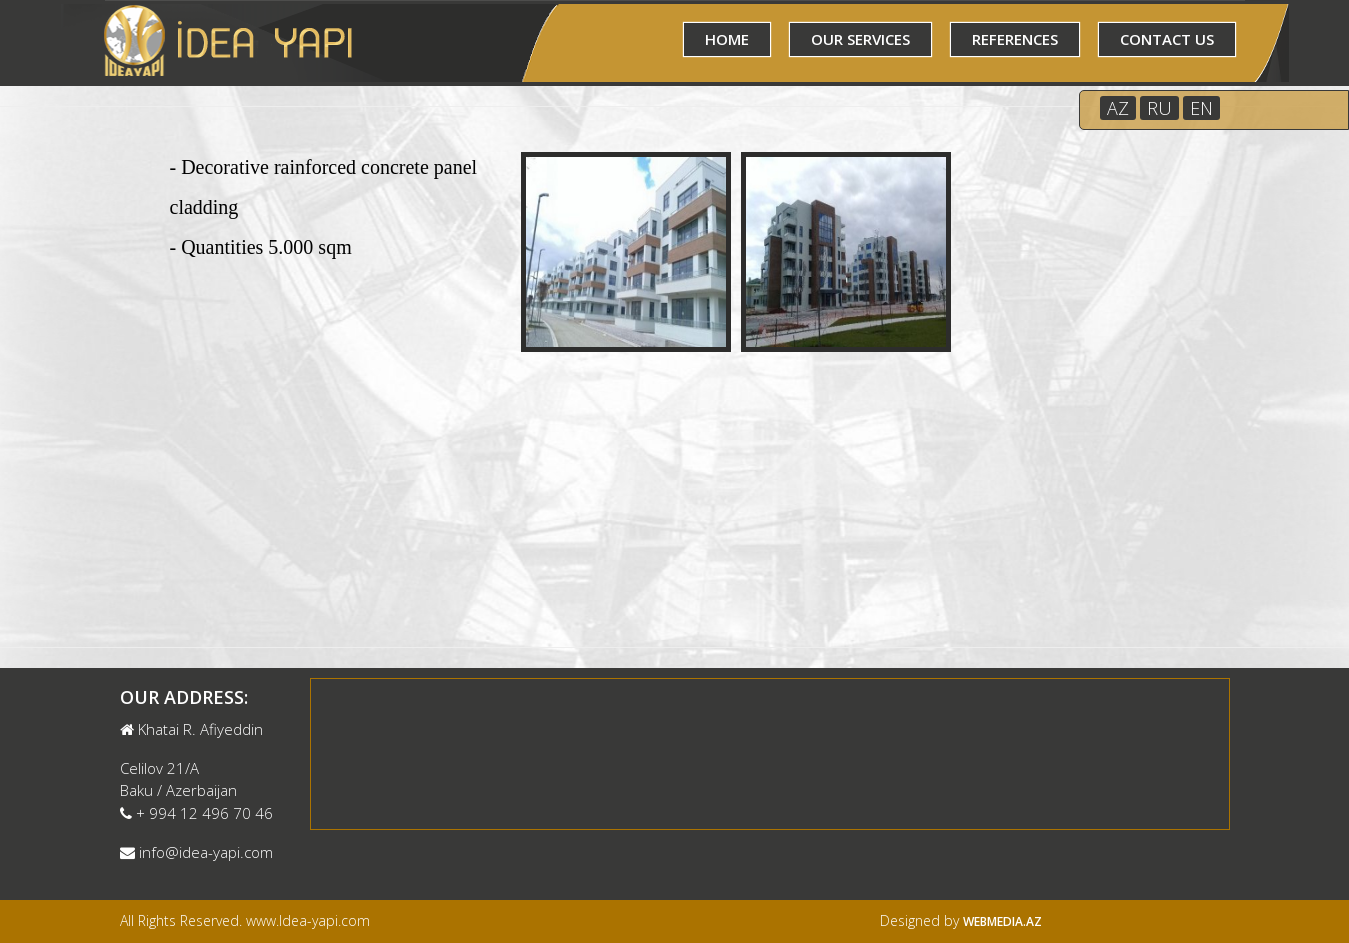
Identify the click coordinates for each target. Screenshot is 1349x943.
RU (1159, 108)
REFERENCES (1015, 39)
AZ (1118, 108)
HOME (727, 39)
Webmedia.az (1002, 921)
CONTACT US (1167, 39)
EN (1201, 108)
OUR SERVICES (860, 39)
